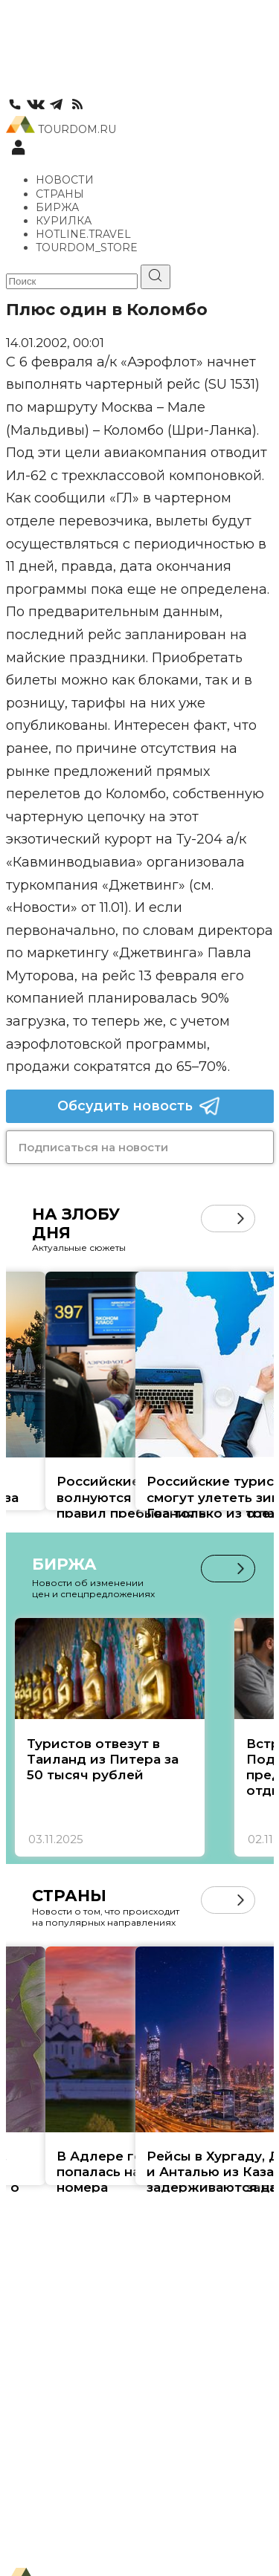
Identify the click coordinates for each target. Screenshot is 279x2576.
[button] (240, 1218)
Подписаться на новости (93, 1147)
